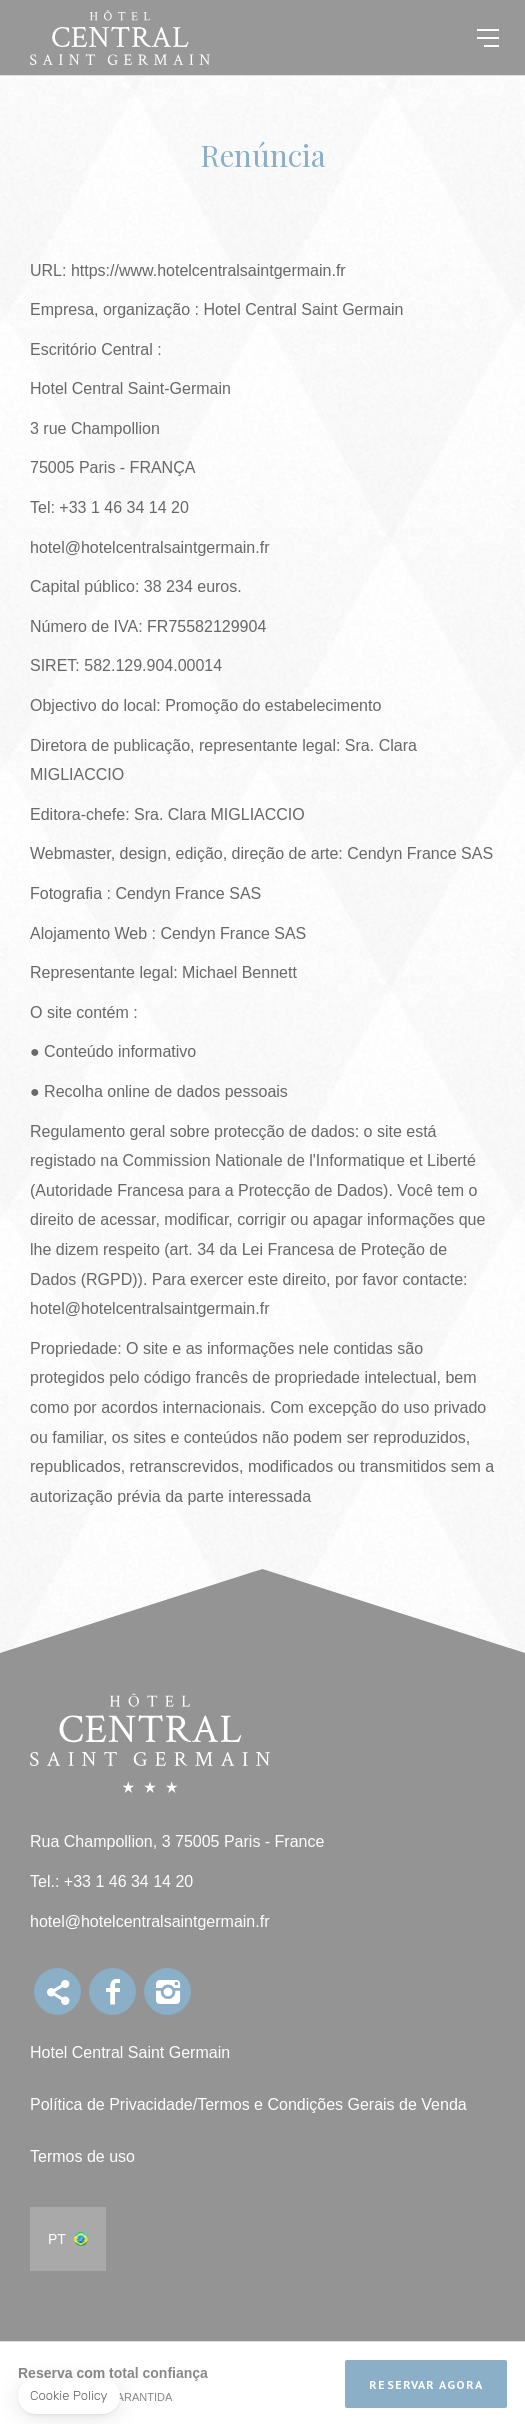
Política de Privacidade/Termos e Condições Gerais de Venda (248, 2104)
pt (57, 2239)
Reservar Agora (426, 2384)
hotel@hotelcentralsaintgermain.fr (149, 1921)
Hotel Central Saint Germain (130, 2052)
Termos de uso (82, 2156)
